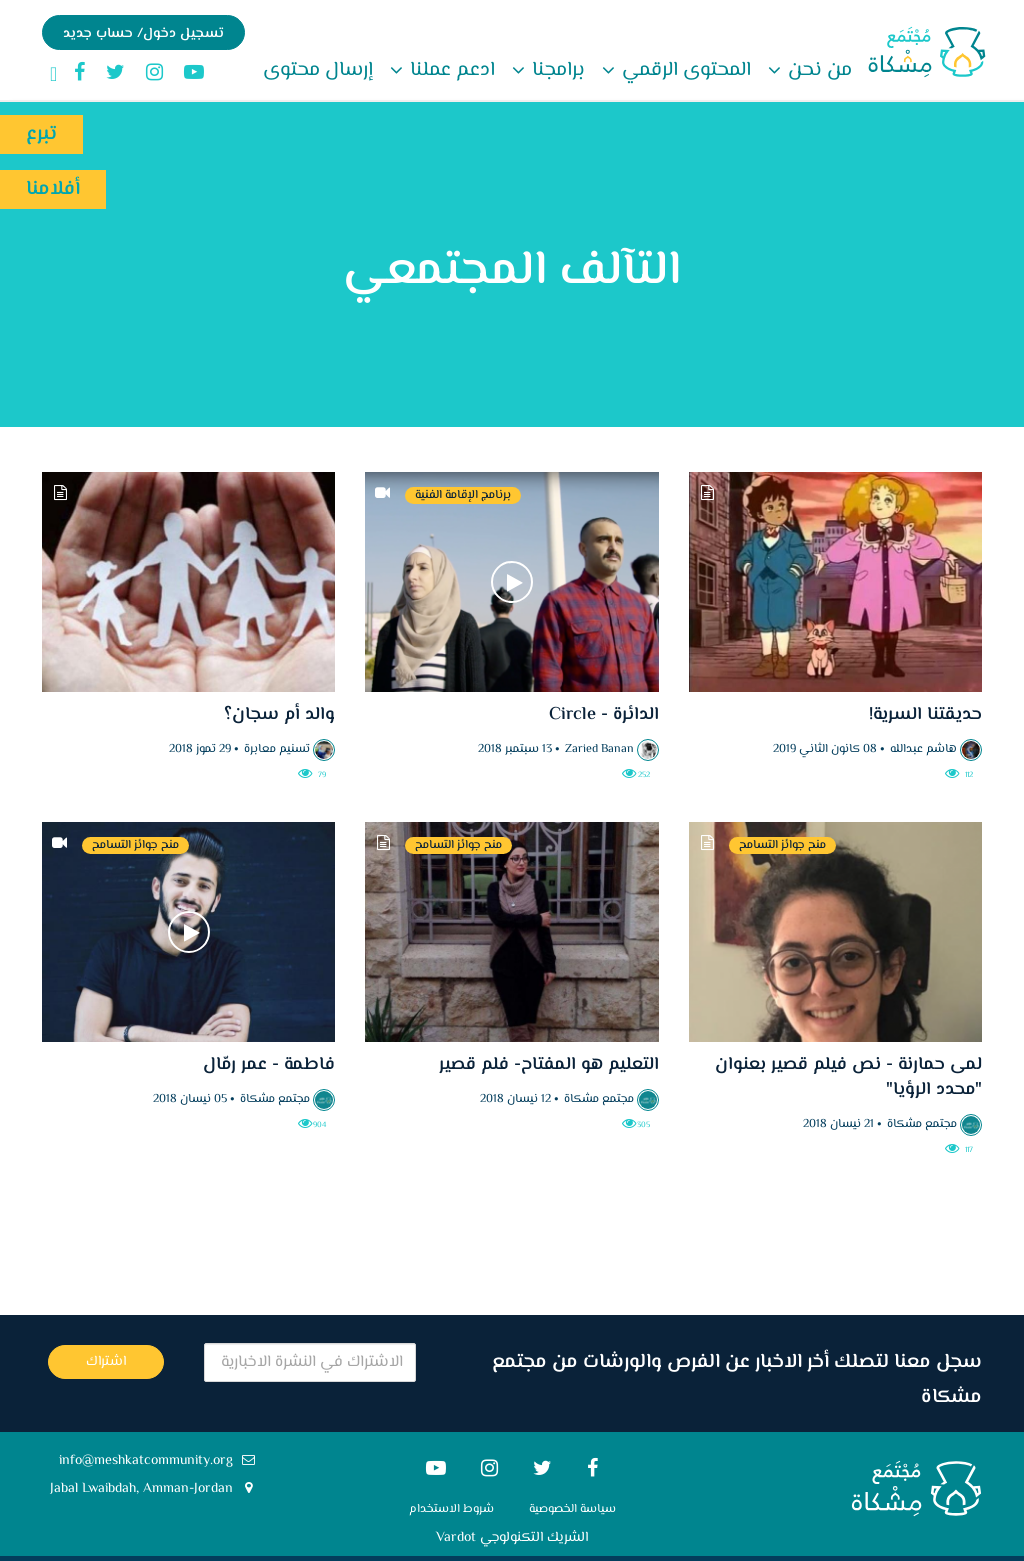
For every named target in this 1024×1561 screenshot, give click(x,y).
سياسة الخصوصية (572, 1509)
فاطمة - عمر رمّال (269, 1065)
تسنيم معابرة (277, 749)
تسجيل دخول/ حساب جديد (143, 34)
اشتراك (106, 1362)
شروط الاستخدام (451, 1509)
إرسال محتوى (318, 70)
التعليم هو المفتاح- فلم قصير (549, 1065)
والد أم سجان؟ (279, 715)
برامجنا (556, 70)
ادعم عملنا (450, 70)
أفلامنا (53, 189)
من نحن (817, 70)
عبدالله (906, 749)
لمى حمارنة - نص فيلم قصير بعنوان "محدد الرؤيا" (848, 1077)
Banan (617, 749)
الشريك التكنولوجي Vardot (512, 1538)
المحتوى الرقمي (684, 70)
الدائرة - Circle (601, 715)
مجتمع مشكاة (922, 1124)
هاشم (941, 749)
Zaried (581, 749)
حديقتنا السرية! (925, 715)
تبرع (41, 134)
